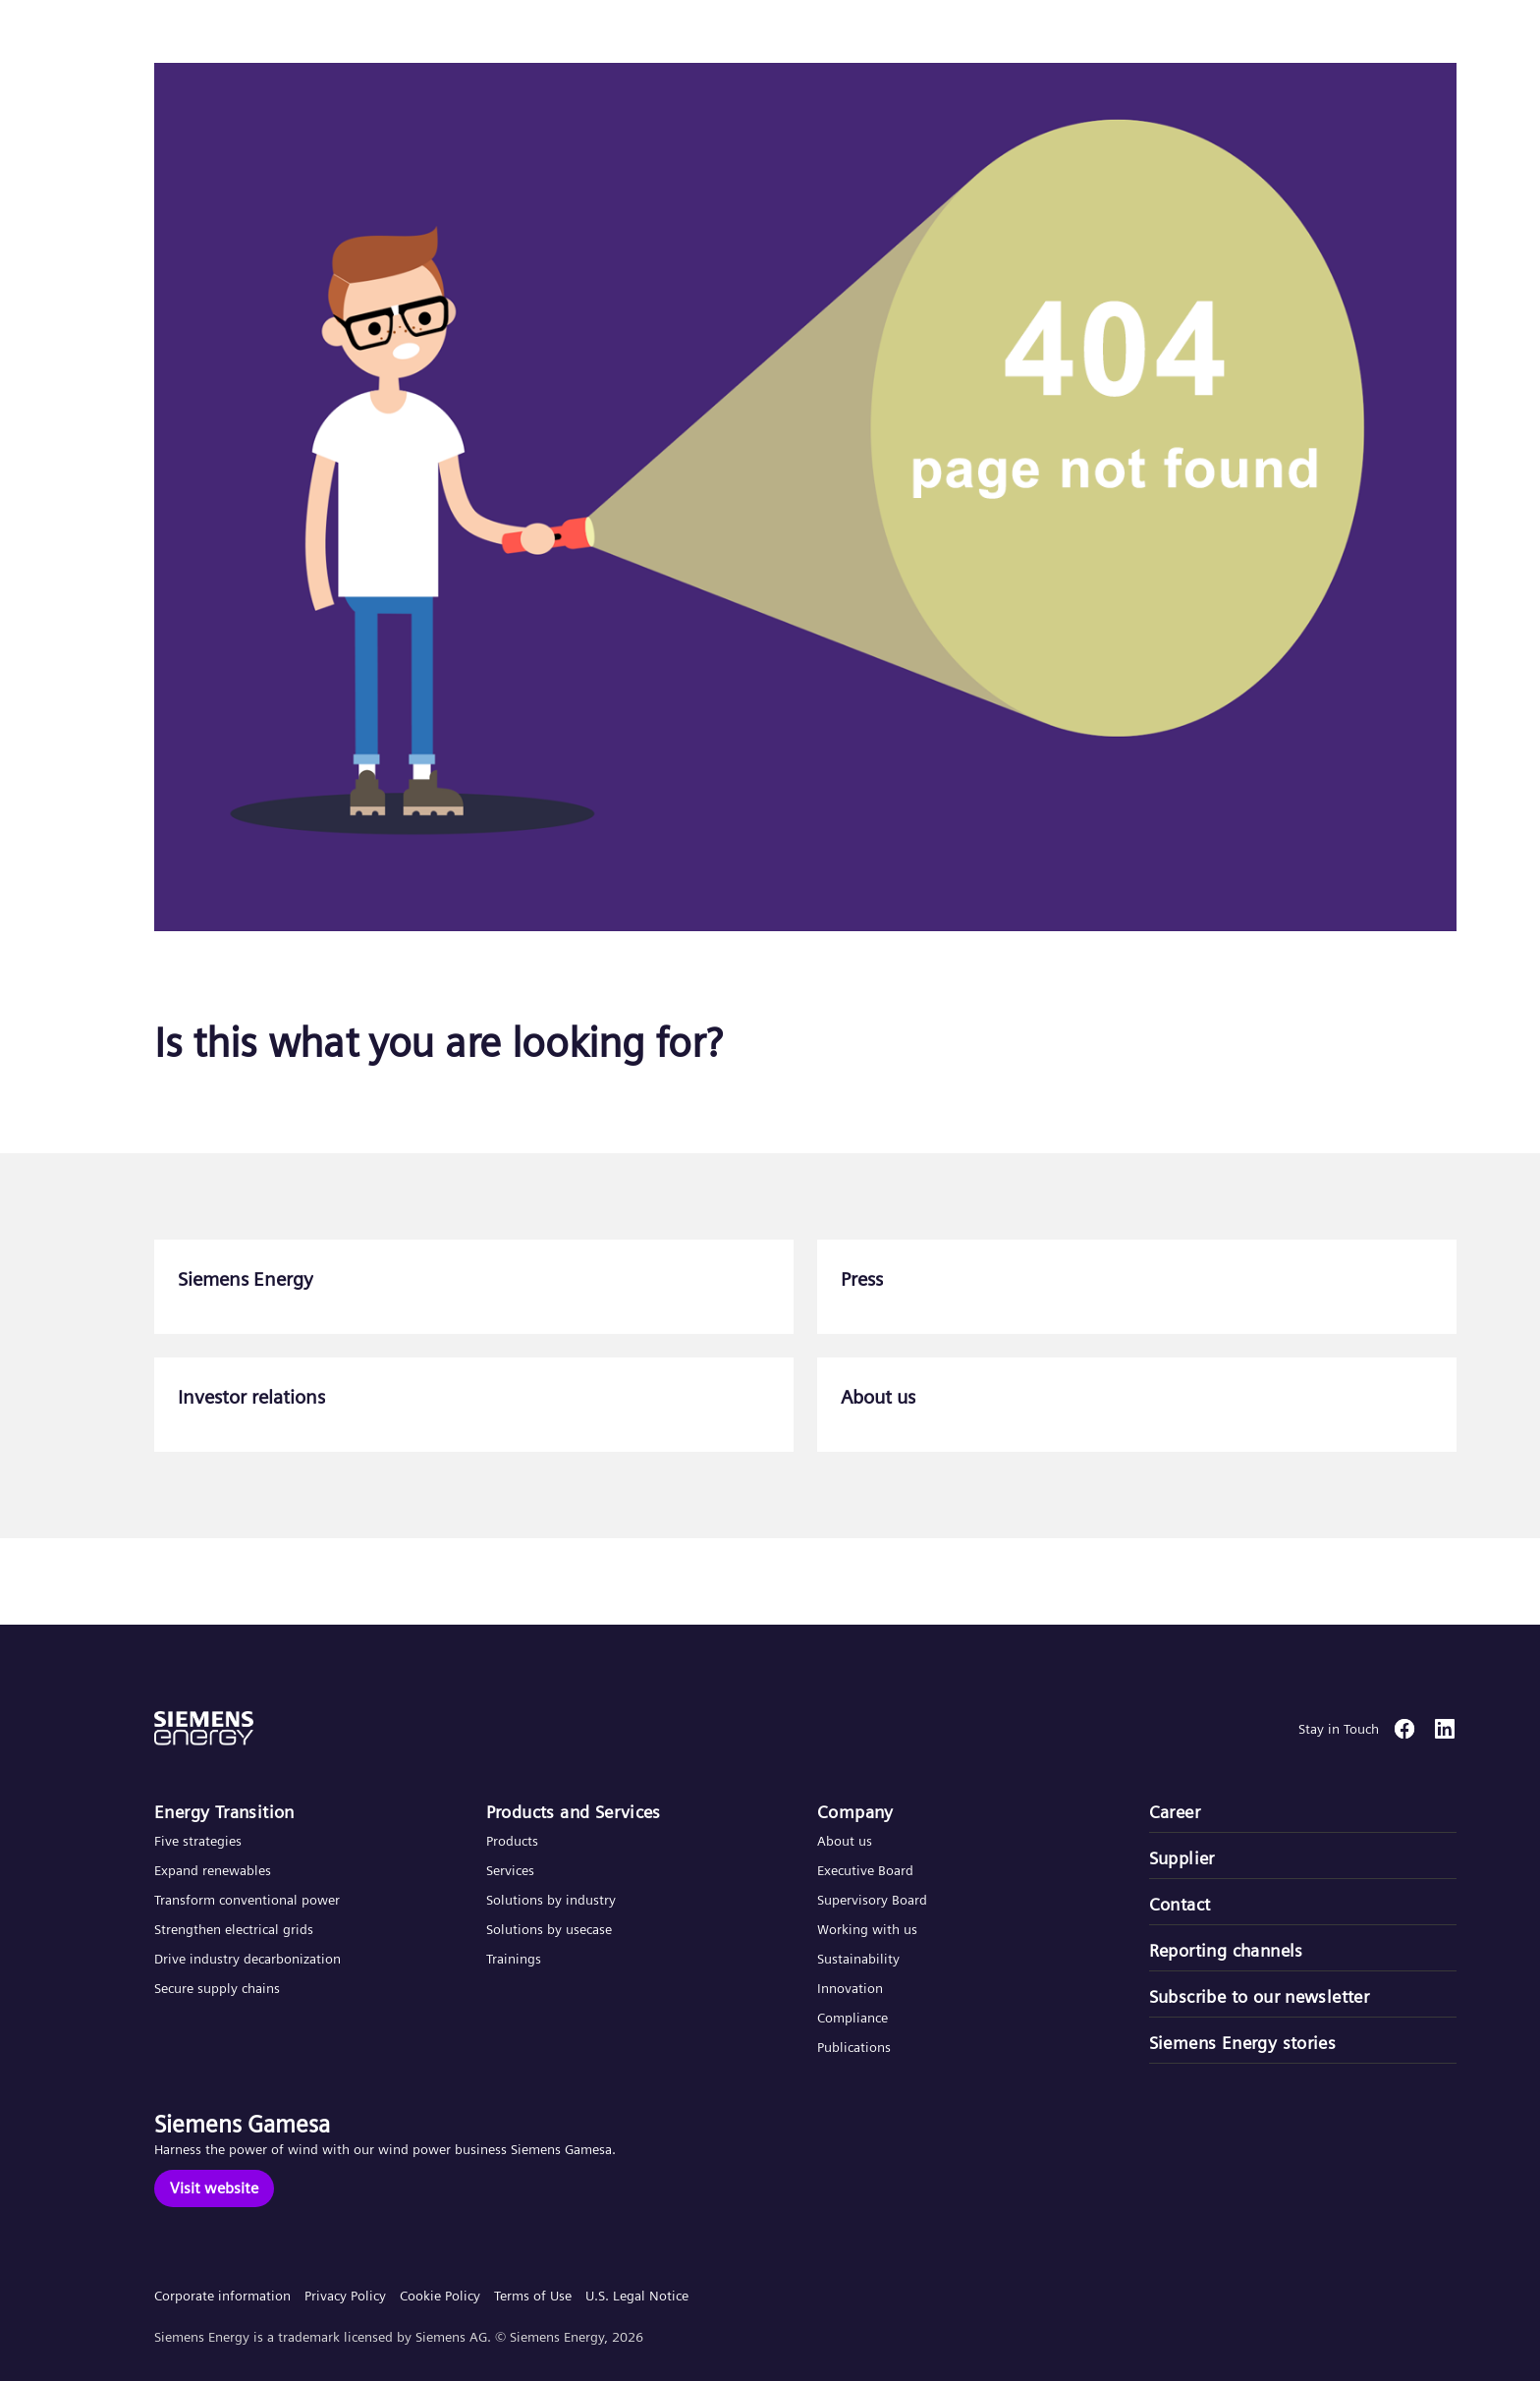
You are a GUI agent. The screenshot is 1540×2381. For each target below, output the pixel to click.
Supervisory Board (872, 1900)
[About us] (1137, 1404)
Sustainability (858, 1958)
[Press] (1137, 1287)
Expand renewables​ (212, 1870)
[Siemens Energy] (474, 1287)
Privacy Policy (345, 2295)
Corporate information (222, 2295)
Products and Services (573, 1811)
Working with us (867, 1929)
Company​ (855, 1811)
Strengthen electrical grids (233, 1929)
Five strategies (198, 1841)
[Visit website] (214, 2188)
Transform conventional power (247, 1900)
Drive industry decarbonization (247, 1958)
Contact (1180, 1904)
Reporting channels (1226, 1950)
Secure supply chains (219, 1988)
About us (844, 1841)
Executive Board (865, 1870)
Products (512, 1841)
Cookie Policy (440, 2295)
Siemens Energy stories (1243, 2042)
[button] (160, 38)
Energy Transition (224, 1811)
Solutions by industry (551, 1900)
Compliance (852, 2017)
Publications (854, 2047)
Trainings (513, 1958)
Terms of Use (533, 2295)
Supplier (1182, 1858)
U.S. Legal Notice (636, 2295)
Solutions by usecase (549, 1929)
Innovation (852, 1988)
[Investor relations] (474, 1404)
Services (510, 1870)
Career (1174, 1811)
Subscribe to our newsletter (1259, 1996)
